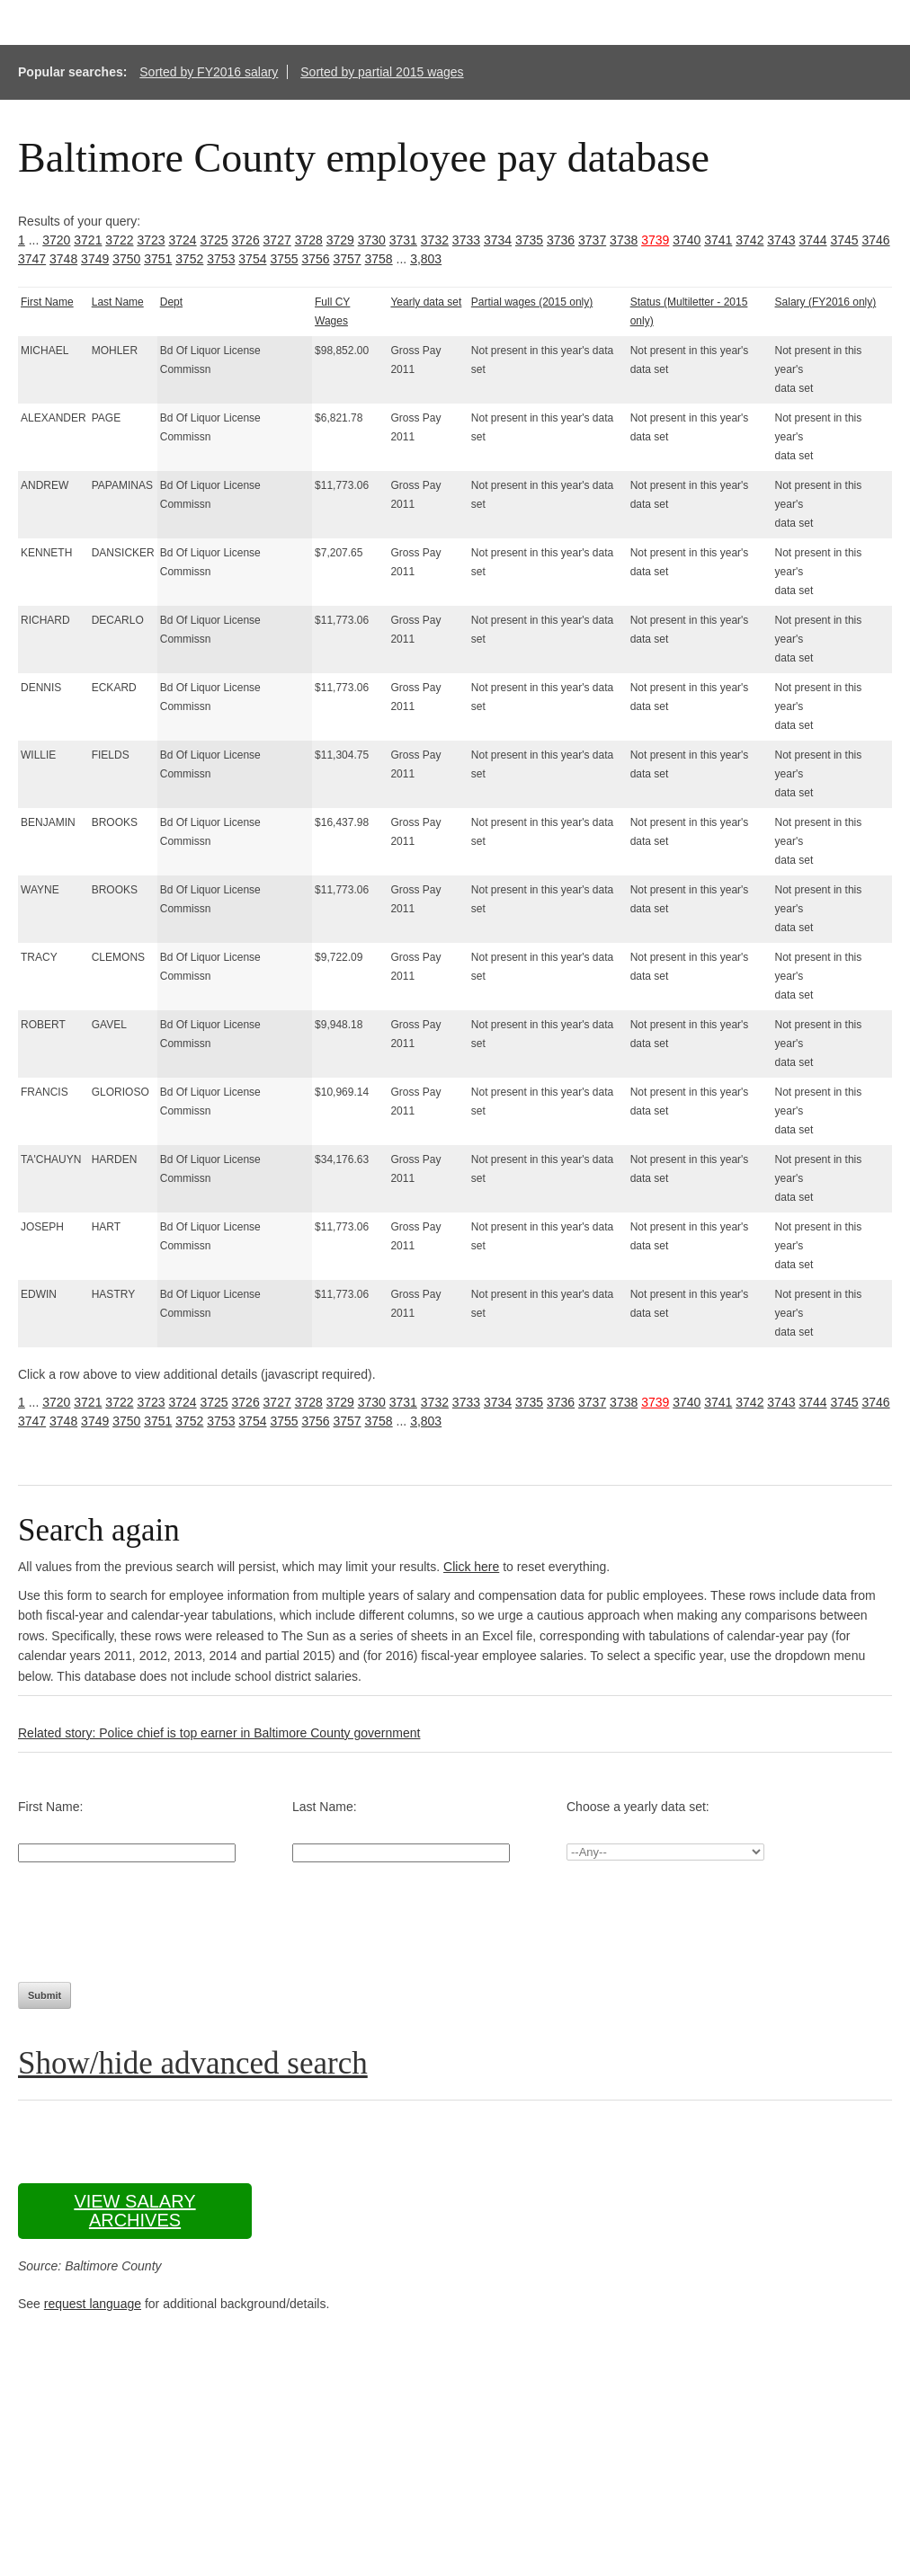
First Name (47, 302)
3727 (277, 240)
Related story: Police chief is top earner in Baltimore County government (219, 1733)
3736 (561, 240)
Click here (471, 1566)
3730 (372, 240)
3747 (32, 259)
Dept (171, 302)
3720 (56, 240)
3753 (221, 259)
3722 (119, 240)
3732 (435, 240)
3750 (126, 259)
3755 (284, 259)
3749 (95, 259)
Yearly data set (425, 302)
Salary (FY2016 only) (826, 302)
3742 (749, 240)
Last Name (118, 302)
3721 (88, 240)
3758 (379, 259)
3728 (309, 240)
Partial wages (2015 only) (532, 302)
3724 (182, 240)
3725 (214, 240)
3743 (781, 240)
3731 (403, 240)
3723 (151, 240)
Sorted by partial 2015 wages (381, 72)
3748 (63, 259)
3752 (189, 259)
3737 (592, 240)
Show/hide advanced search (193, 2063)
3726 (246, 240)
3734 (498, 240)
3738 (624, 240)
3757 (347, 259)
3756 (315, 259)
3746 (875, 240)
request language (92, 2303)
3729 (340, 240)
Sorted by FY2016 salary (208, 72)
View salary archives (134, 2210)
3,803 (426, 259)
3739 (655, 240)
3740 (686, 240)
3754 (252, 259)
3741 (718, 240)
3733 (466, 240)
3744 (812, 240)
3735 (529, 240)
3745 (844, 240)
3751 (158, 259)
